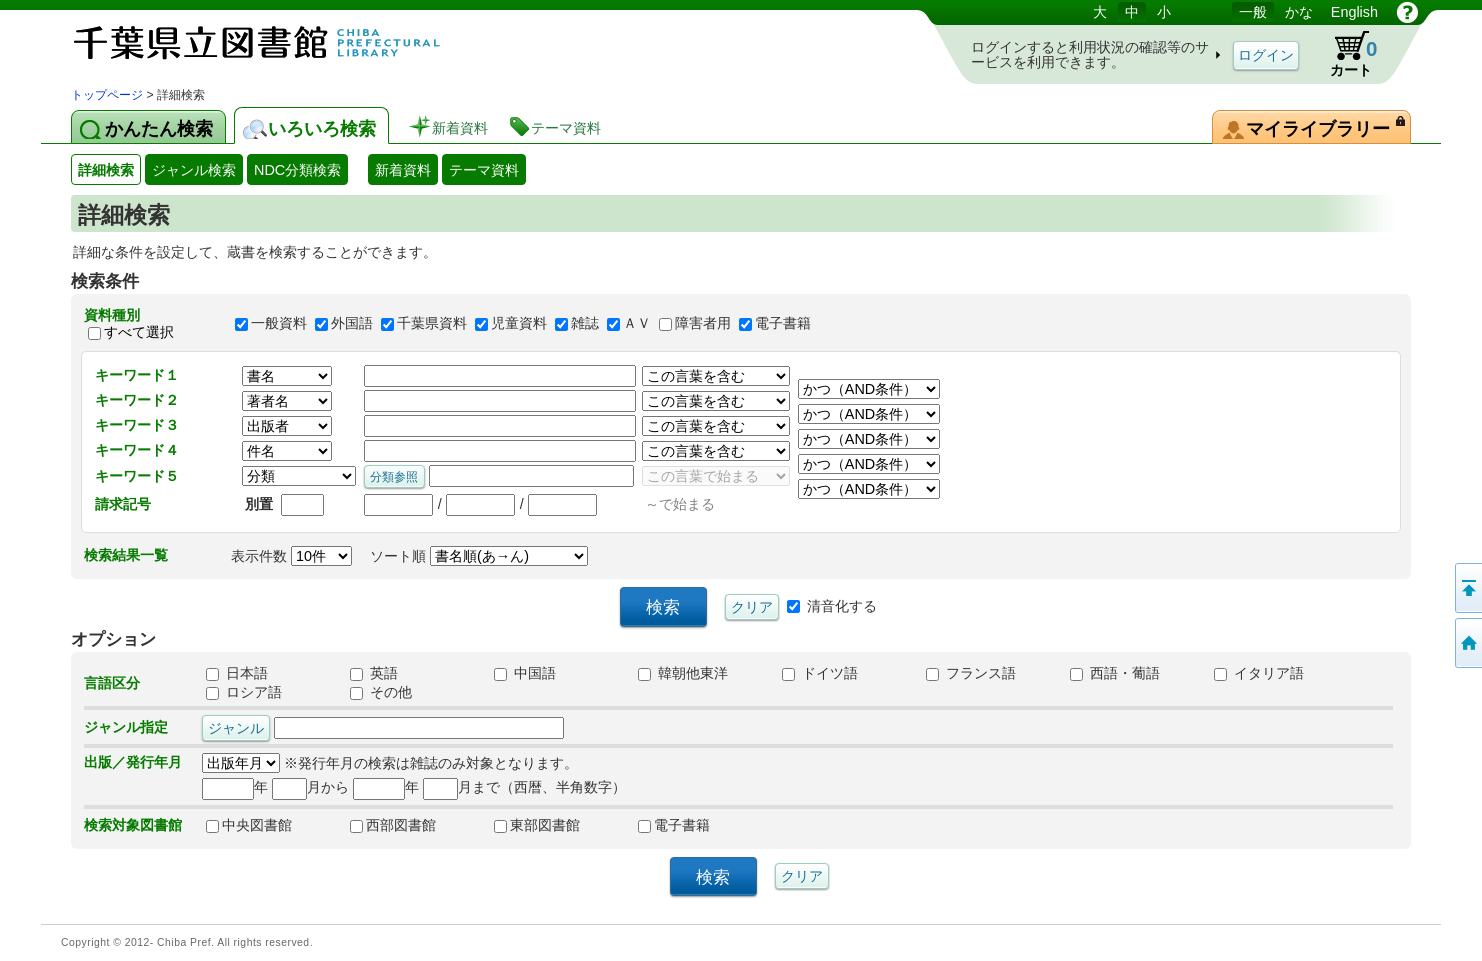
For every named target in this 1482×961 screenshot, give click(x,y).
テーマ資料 (484, 170)
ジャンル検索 (194, 170)
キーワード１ (137, 375)
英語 (374, 673)
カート (1344, 54)
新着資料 (403, 170)
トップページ (107, 95)
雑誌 (585, 324)
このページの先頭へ (1467, 588)
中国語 (525, 673)
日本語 (237, 673)
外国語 (352, 324)
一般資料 (279, 324)
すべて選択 (139, 332)
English (1354, 12)
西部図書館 (393, 825)
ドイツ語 (820, 673)
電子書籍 (783, 324)
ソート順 (479, 556)
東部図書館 (537, 825)
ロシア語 (244, 692)
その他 (381, 692)
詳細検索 (106, 170)
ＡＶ (637, 324)
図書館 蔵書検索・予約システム (281, 42)
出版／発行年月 (133, 762)
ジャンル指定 (126, 727)
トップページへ (1467, 643)
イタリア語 (1259, 673)
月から (310, 787)
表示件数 (291, 556)
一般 (1253, 12)
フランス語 (971, 673)
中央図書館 (249, 825)
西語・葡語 (1115, 673)
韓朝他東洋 (683, 673)
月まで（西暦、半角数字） (524, 787)
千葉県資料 (432, 324)
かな (1299, 12)
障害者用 (703, 324)
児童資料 (519, 324)
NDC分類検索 (297, 170)
